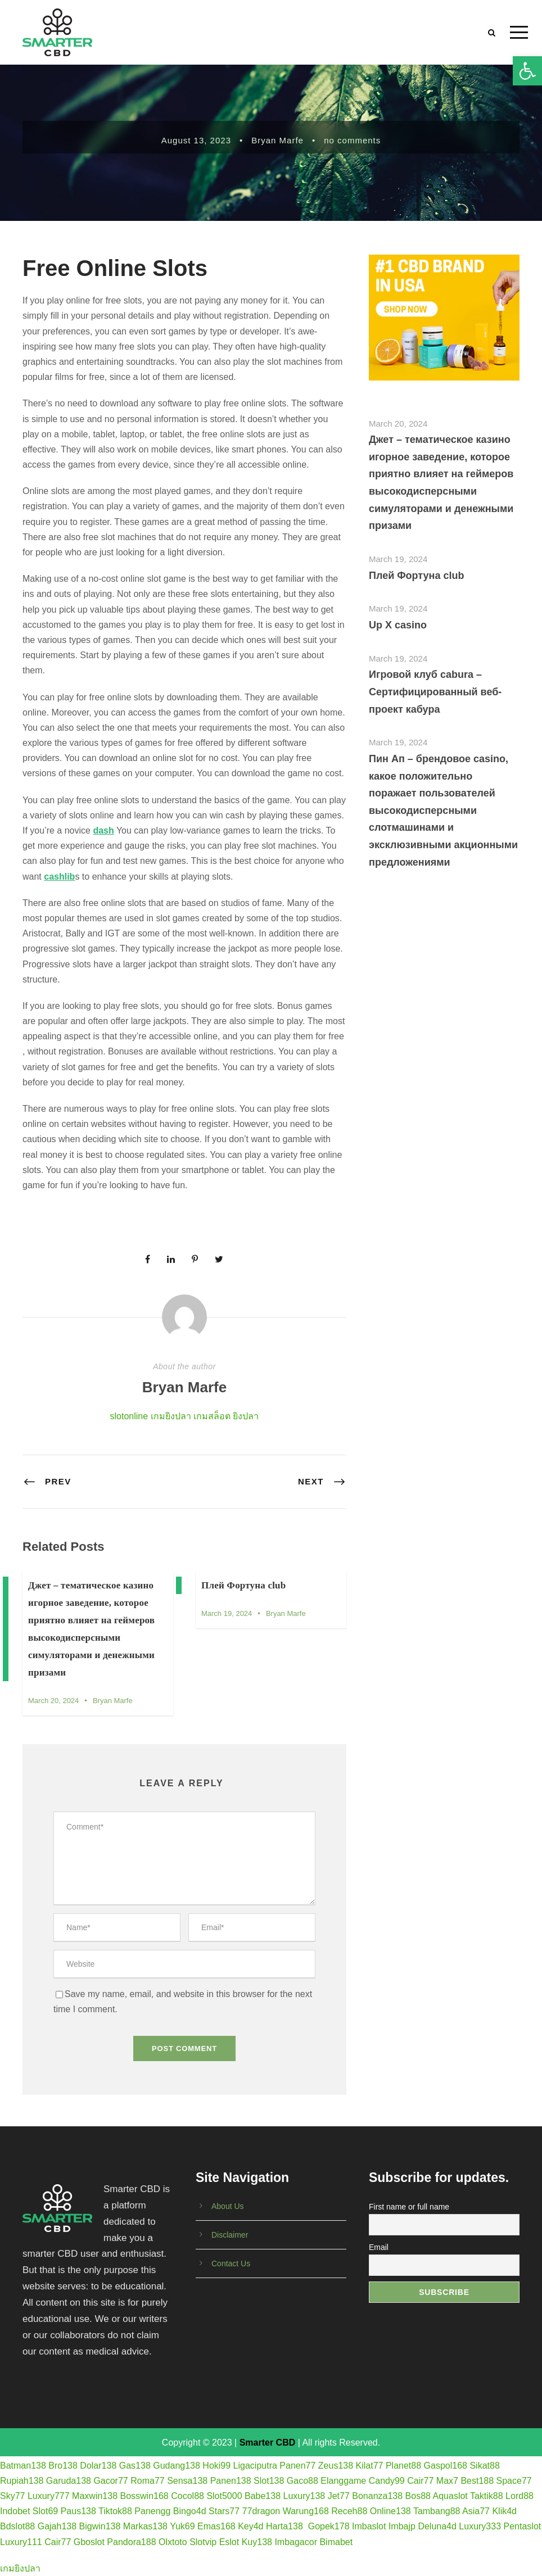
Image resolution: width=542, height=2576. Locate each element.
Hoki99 (216, 2465)
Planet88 (403, 2465)
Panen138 (230, 2481)
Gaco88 (302, 2481)
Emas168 (216, 2526)
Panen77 (297, 2465)
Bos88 (418, 2496)
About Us (227, 2206)
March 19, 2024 (226, 1613)
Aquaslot (450, 2496)
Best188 (477, 2481)
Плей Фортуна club (243, 1585)
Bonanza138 (377, 2496)
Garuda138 (68, 2481)
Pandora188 (131, 2542)
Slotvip (202, 2542)
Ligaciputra (255, 2465)
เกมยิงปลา (171, 1416)
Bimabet (336, 2542)
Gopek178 (329, 2526)
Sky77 (12, 2496)
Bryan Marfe (277, 140)
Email (379, 2247)
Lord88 (519, 2496)
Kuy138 (257, 2542)
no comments (352, 140)
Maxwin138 (95, 2496)
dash (103, 830)
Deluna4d (437, 2526)
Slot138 (269, 2481)
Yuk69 (182, 2526)
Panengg (152, 2511)
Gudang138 (176, 2465)
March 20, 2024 (53, 1700)
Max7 (447, 2481)
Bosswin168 (144, 2496)
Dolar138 (98, 2465)
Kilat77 (369, 2465)
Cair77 (420, 2481)
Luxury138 (304, 2496)
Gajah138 (57, 2526)
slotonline (129, 1416)
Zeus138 (335, 2465)
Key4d (250, 2526)
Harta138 (284, 2526)
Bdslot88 (17, 2526)
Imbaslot (369, 2526)
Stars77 (224, 2511)
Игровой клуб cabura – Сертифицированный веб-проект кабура (435, 691)
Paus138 (78, 2511)
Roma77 (147, 2481)
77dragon (261, 2511)
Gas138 (135, 2465)
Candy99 (387, 2481)
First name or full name (409, 2206)
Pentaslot (522, 2526)
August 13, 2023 (196, 140)
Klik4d (504, 2511)
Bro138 (63, 2465)
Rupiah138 (21, 2481)
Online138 (390, 2511)
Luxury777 (49, 2496)
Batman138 (23, 2465)
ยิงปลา (246, 1416)
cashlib (59, 876)
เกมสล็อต (212, 1416)
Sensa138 (187, 2481)
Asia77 (476, 2511)
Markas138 (145, 2526)
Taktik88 (486, 2496)
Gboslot (89, 2542)
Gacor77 (110, 2481)
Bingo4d (189, 2511)
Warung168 (306, 2511)
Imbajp (402, 2526)
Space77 (514, 2481)
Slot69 (45, 2511)
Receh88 (349, 2511)
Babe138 (263, 2496)
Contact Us (230, 2263)
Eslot (229, 2542)
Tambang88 (436, 2511)
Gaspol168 (445, 2465)
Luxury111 (21, 2542)
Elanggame (343, 2481)
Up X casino (398, 625)
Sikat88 (484, 2465)
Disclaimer (229, 2234)
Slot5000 (224, 2496)
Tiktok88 (115, 2511)
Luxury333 (480, 2526)
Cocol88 (187, 2496)
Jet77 (339, 2496)
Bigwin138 (100, 2526)
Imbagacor (295, 2542)
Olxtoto (173, 2542)
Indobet (15, 2511)
